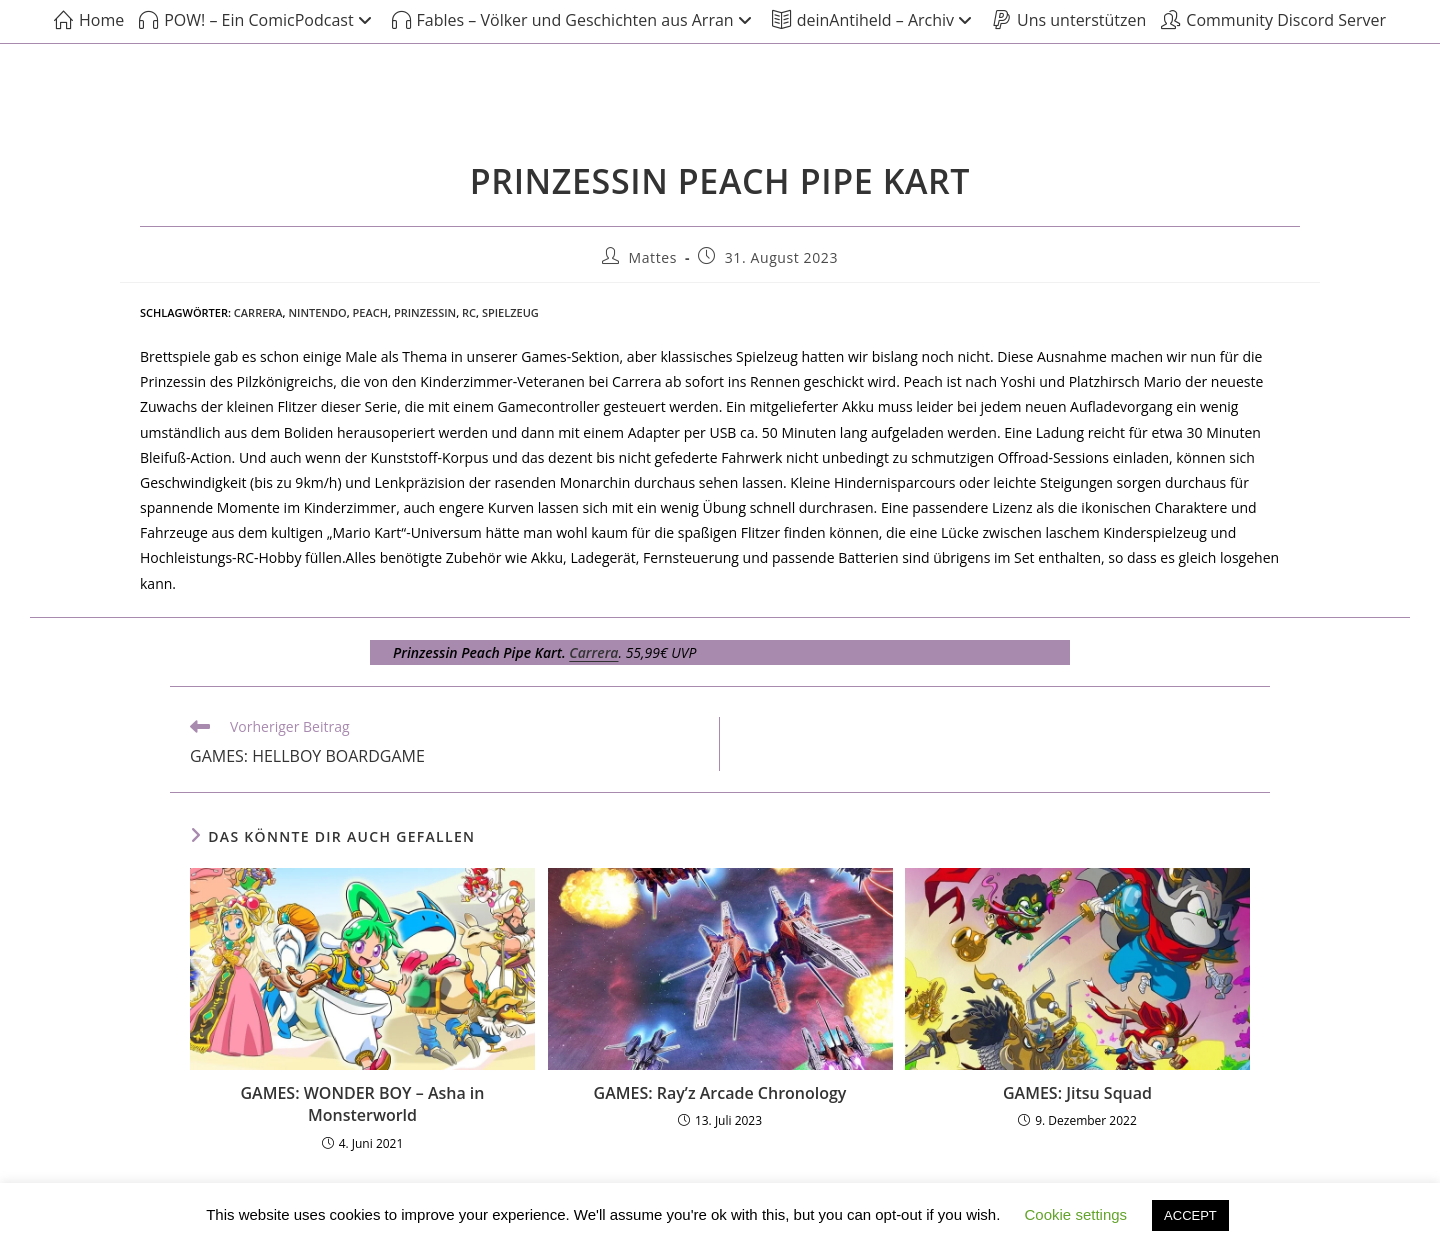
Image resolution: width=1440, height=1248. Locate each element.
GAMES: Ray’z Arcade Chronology (720, 1093)
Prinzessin (425, 312)
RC (469, 312)
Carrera (258, 312)
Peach (370, 312)
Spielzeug (510, 312)
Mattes (653, 257)
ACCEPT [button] (1190, 1215)
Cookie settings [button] (1076, 1214)
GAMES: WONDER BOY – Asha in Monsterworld (363, 1104)
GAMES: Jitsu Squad (1077, 1093)
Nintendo (317, 312)
